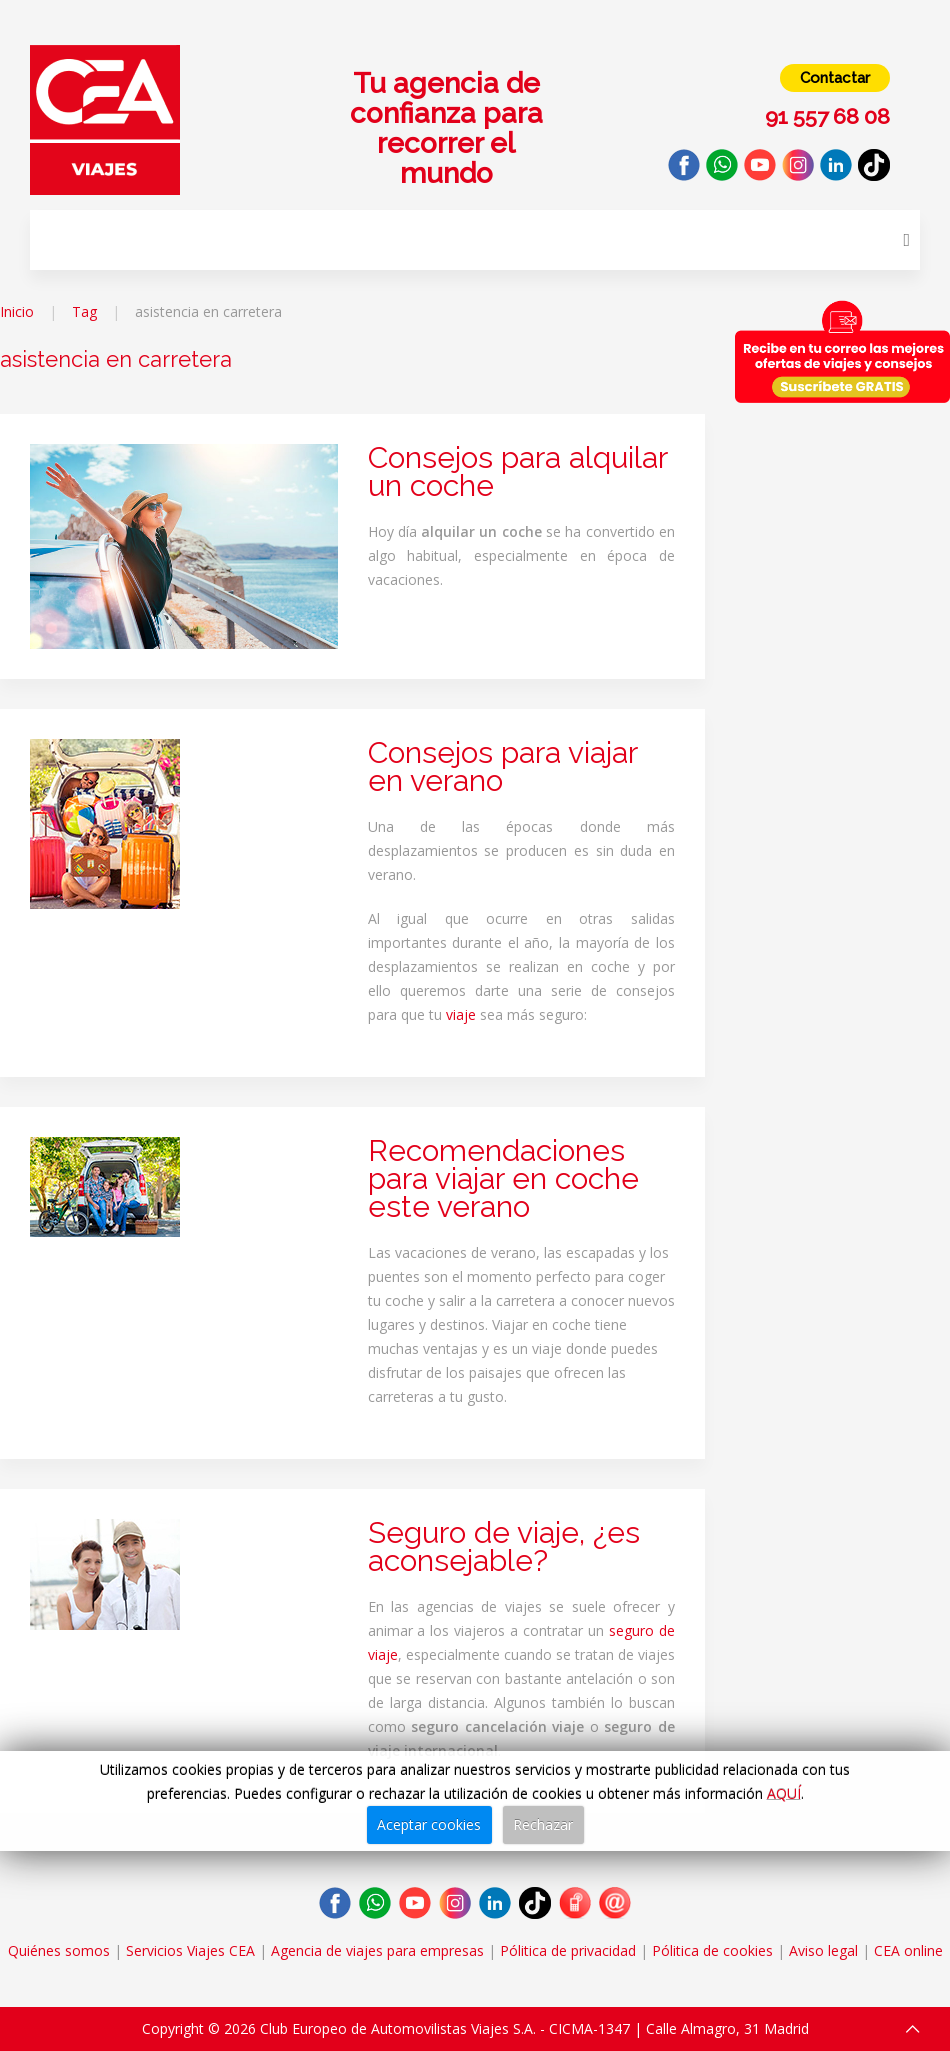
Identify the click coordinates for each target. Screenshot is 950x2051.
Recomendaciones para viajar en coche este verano (503, 1178)
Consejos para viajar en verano (502, 766)
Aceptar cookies (429, 1824)
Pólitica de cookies (712, 1950)
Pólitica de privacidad (568, 1950)
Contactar (835, 78)
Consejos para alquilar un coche (517, 471)
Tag (84, 311)
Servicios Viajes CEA (190, 1950)
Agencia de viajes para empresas (377, 1950)
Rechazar (543, 1824)
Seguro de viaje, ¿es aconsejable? (504, 1546)
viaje (461, 1014)
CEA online (908, 1950)
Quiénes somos (59, 1950)
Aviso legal (823, 1950)
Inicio (17, 311)
